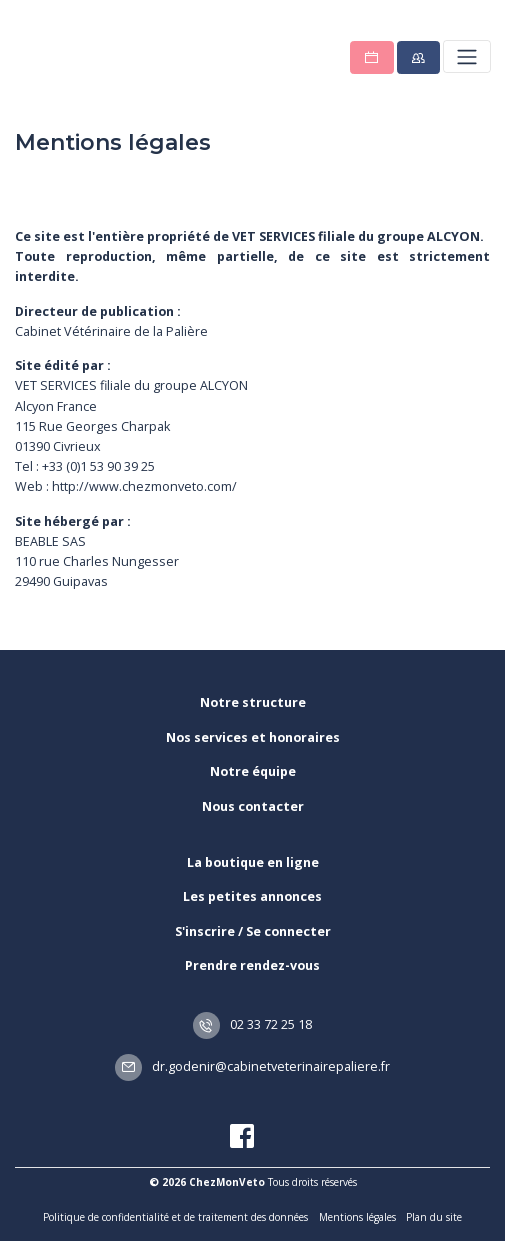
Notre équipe (253, 771)
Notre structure (253, 702)
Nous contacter (253, 806)
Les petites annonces (252, 896)
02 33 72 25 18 (253, 1024)
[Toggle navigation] (466, 56)
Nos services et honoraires (253, 737)
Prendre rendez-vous (252, 965)
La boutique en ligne (253, 862)
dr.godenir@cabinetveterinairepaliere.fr (253, 1066)
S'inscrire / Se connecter (253, 931)
